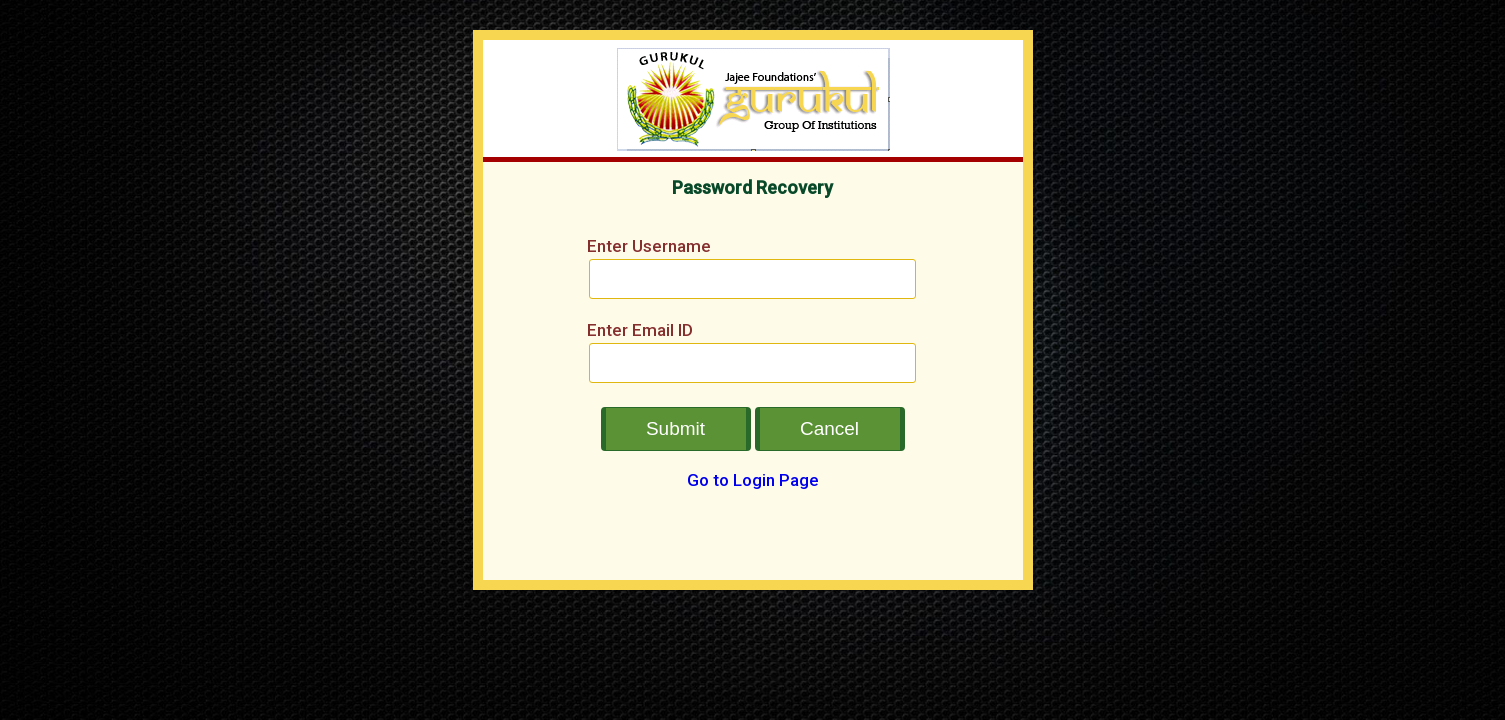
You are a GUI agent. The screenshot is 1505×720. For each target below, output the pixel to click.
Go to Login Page (753, 480)
